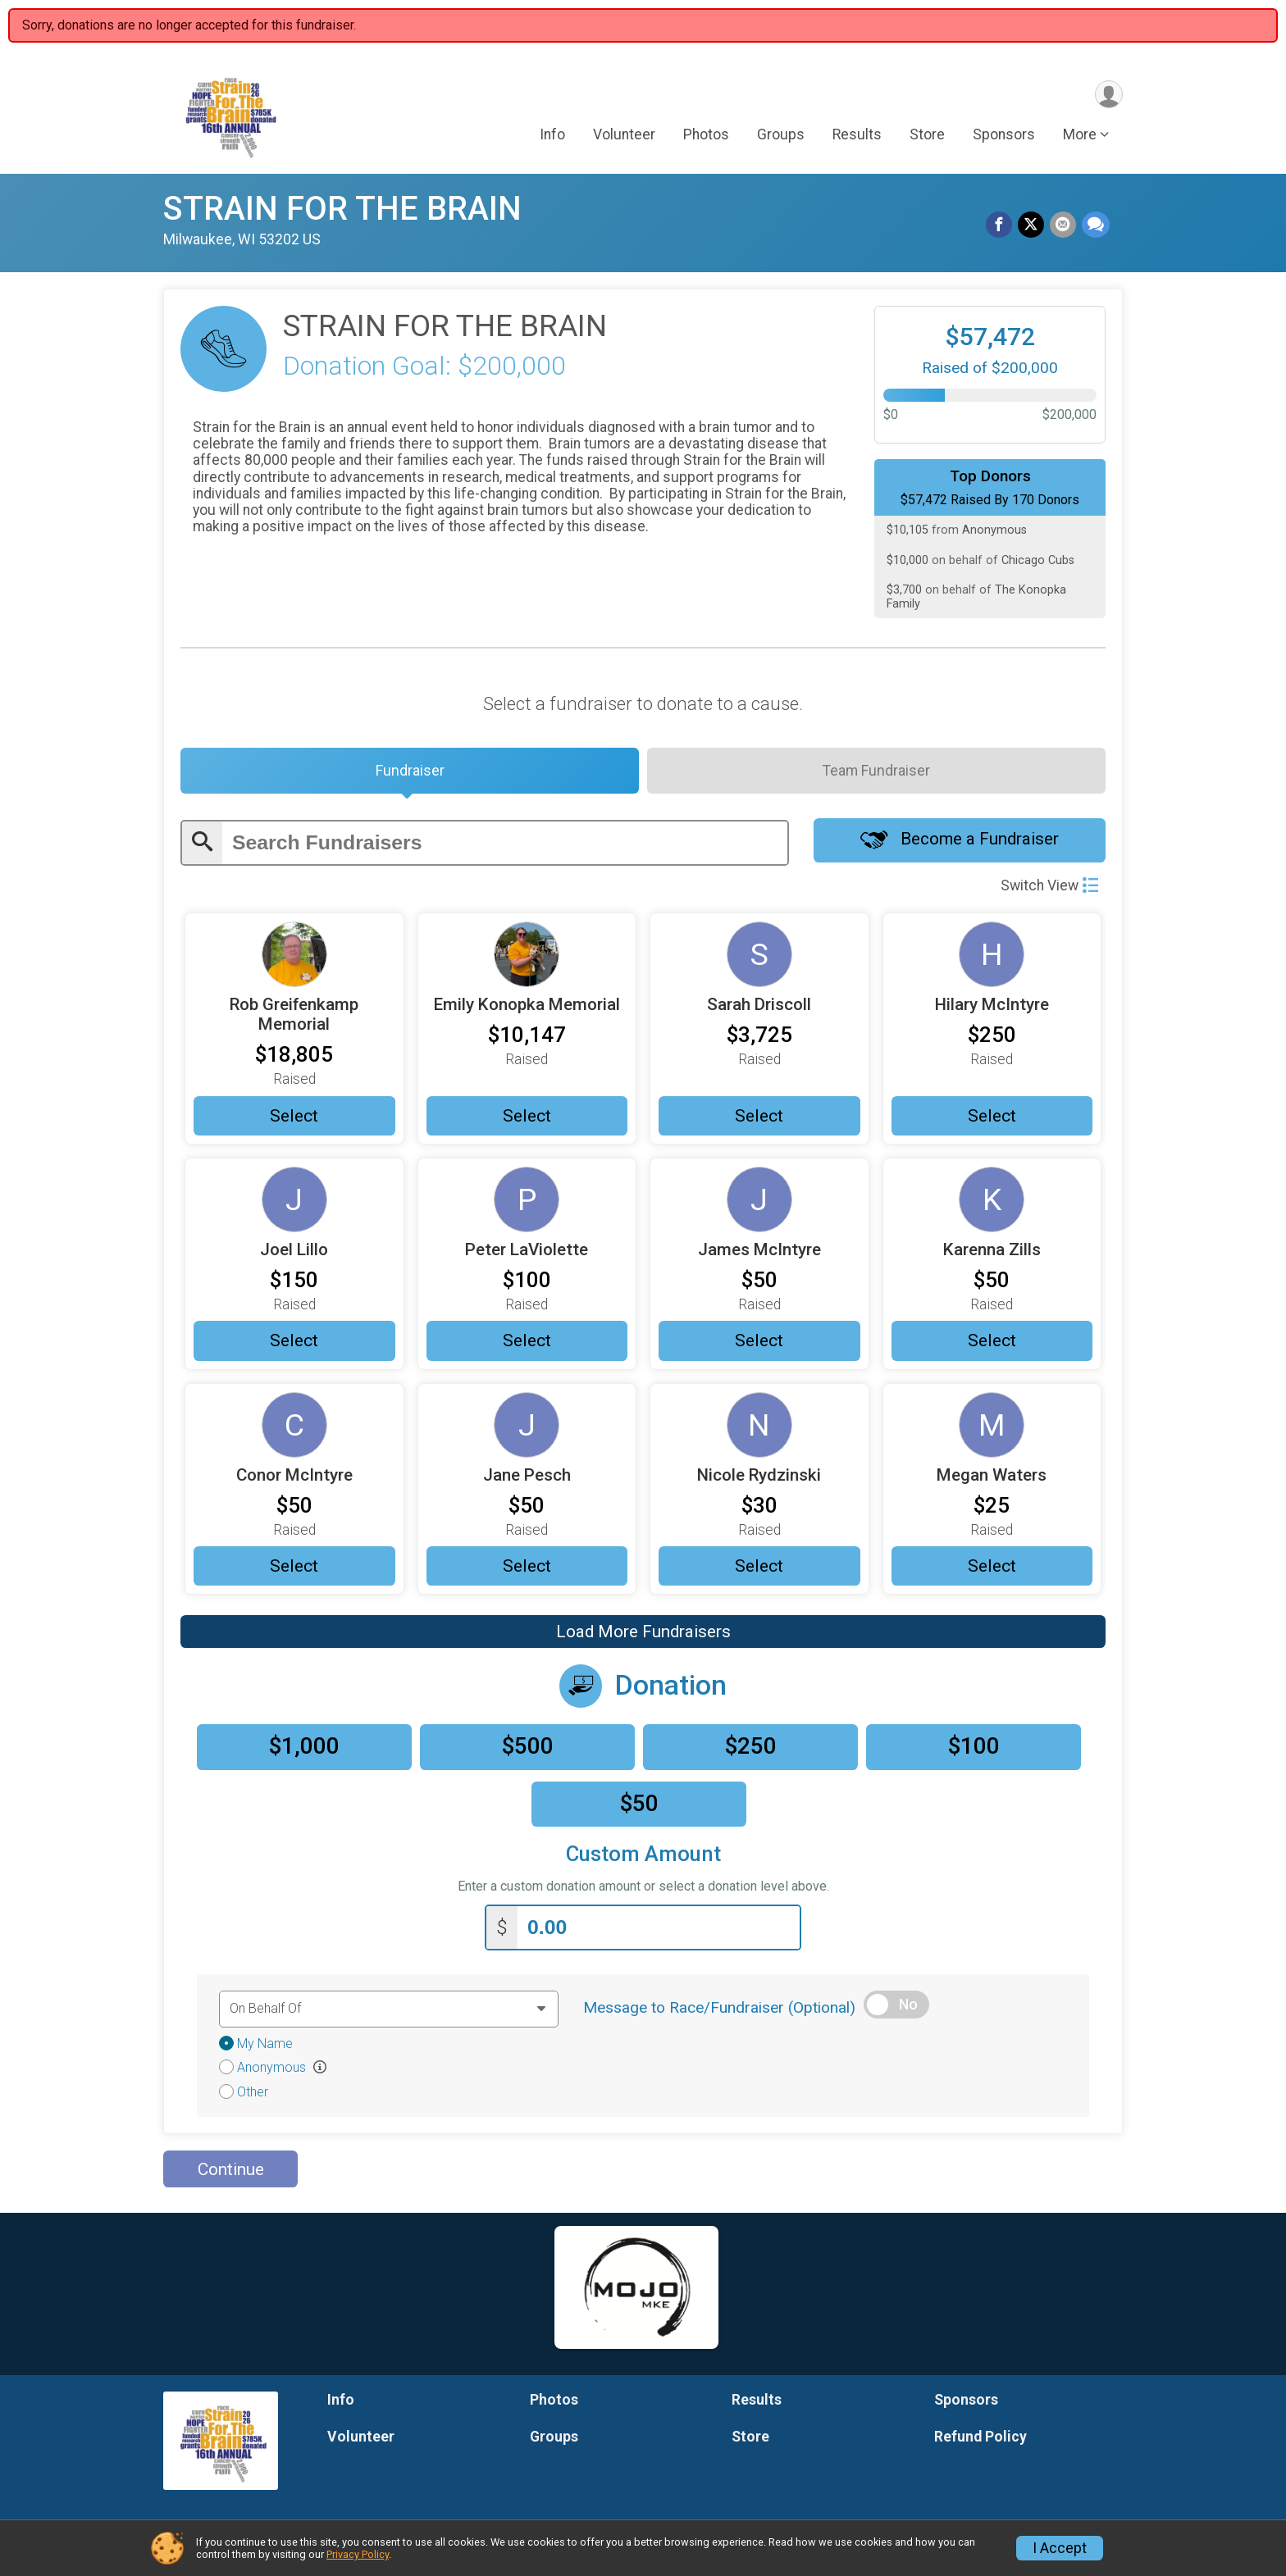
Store (927, 136)
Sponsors (1004, 136)
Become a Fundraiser (959, 845)
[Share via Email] (1064, 225)
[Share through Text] (1096, 225)
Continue (231, 2174)
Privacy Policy (357, 2554)
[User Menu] (1107, 95)
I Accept (1060, 2548)
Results (857, 136)
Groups (781, 136)
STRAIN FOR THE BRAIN (342, 208)
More (1080, 136)
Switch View (1049, 889)
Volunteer (624, 136)
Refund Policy (980, 2441)
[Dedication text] (389, 2014)
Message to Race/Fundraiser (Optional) (719, 2013)
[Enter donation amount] (659, 1933)
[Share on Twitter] (1032, 225)
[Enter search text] (504, 846)
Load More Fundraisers (643, 1639)
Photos (706, 136)
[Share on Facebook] (1001, 225)
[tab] (409, 773)
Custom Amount (643, 1861)
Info (552, 136)
